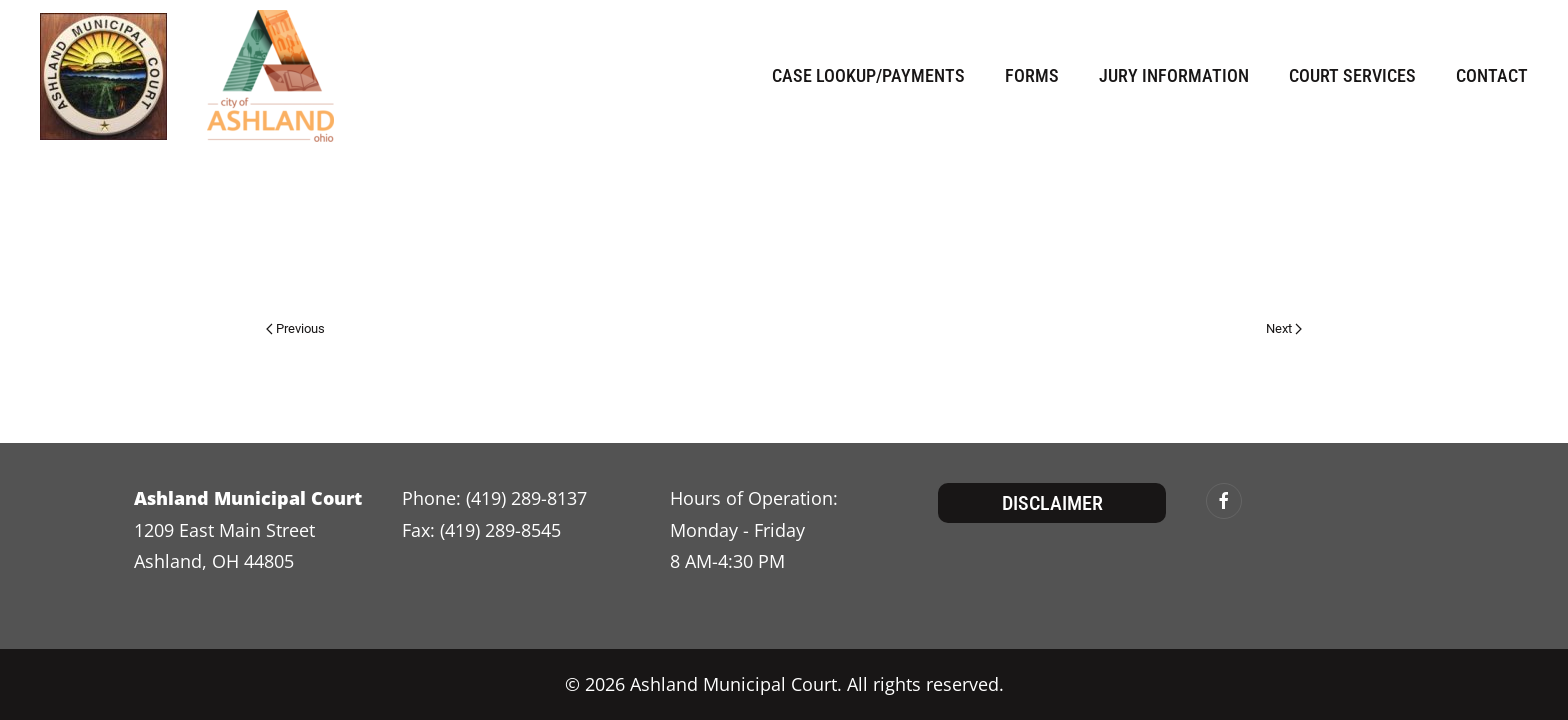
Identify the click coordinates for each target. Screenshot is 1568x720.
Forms (1032, 75)
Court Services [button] (1352, 75)
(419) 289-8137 (526, 498)
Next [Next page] (1284, 328)
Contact (1492, 75)
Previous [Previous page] (295, 328)
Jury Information (1174, 75)
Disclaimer (1052, 503)
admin (349, 264)
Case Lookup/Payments (868, 75)
